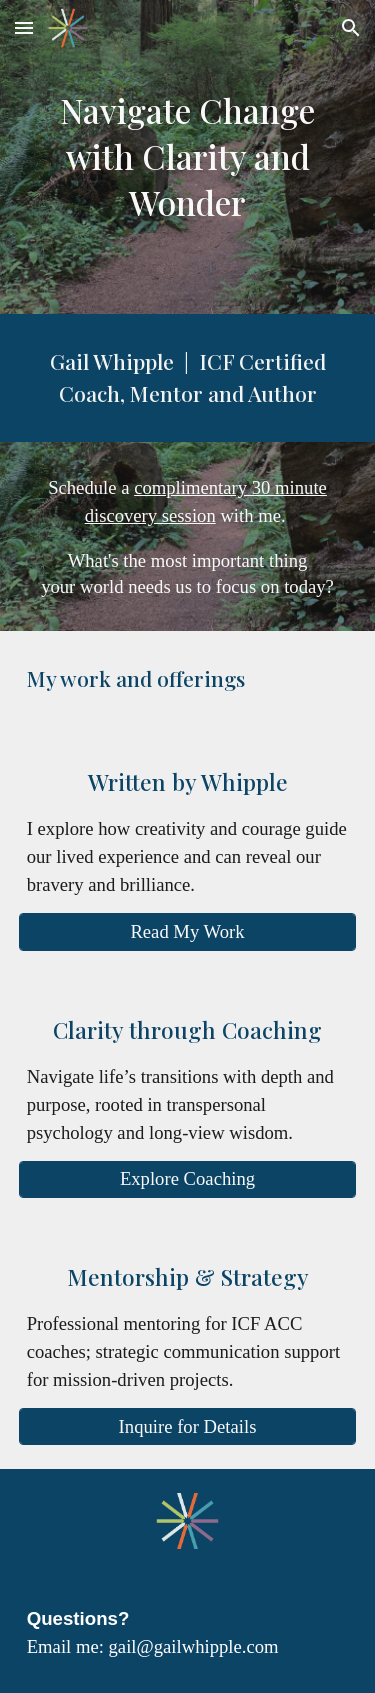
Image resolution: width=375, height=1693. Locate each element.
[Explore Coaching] (188, 1179)
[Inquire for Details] (188, 1426)
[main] (188, 157)
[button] (24, 27)
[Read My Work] (188, 931)
